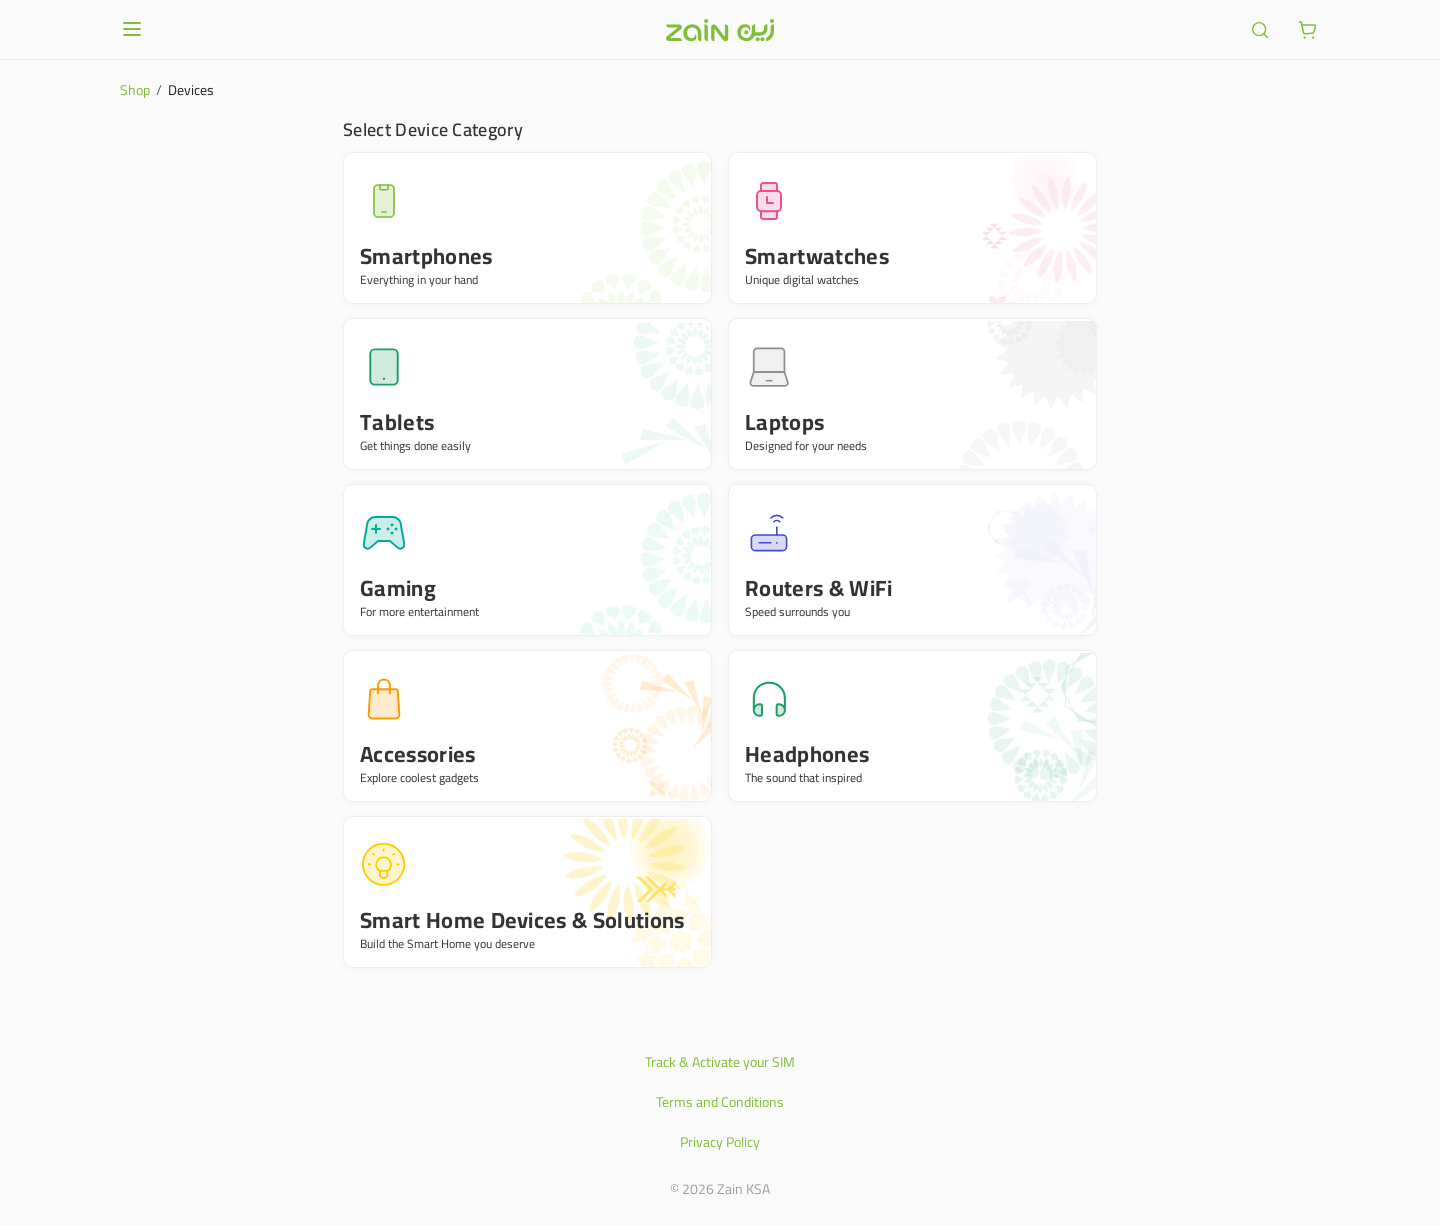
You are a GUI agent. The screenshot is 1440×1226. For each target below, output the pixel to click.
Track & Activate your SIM (720, 1062)
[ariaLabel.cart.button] (1308, 30)
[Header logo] (720, 30)
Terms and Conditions (720, 1102)
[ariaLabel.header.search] (1260, 30)
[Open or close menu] (132, 29)
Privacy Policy (720, 1142)
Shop (135, 90)
